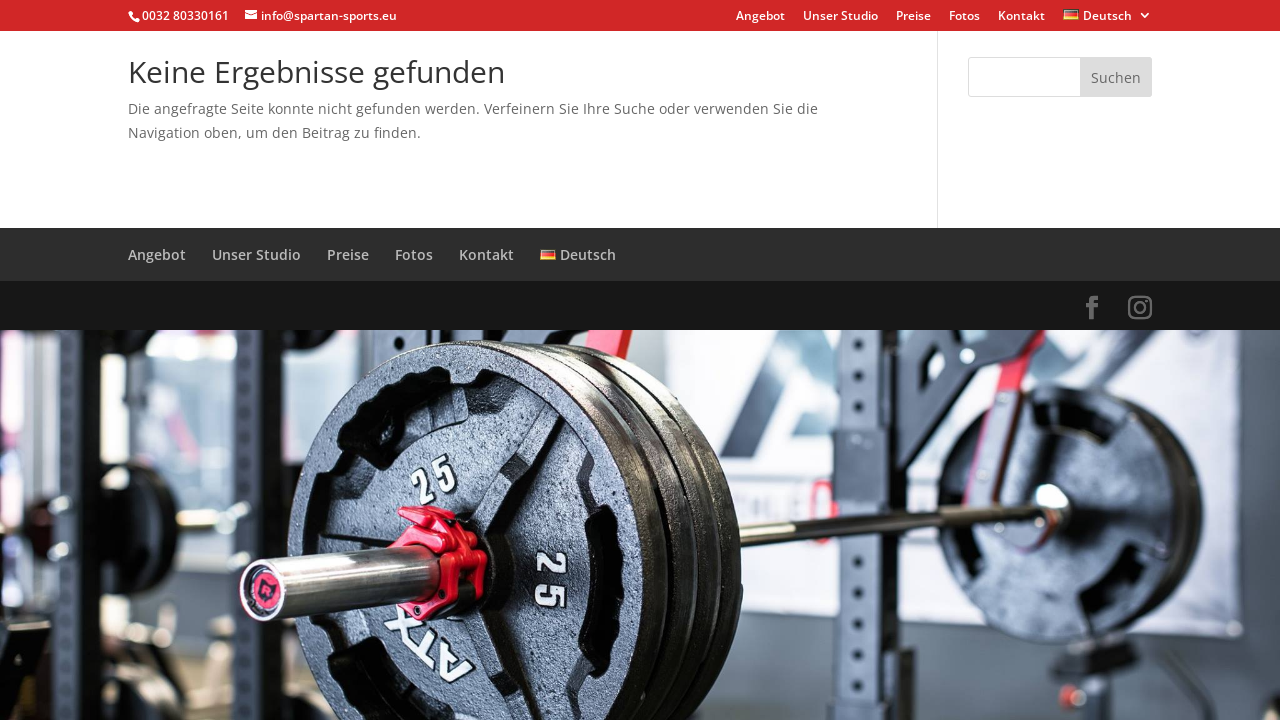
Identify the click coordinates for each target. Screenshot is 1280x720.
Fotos (964, 17)
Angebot (760, 17)
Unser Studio (840, 17)
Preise (913, 17)
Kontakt (1021, 17)
